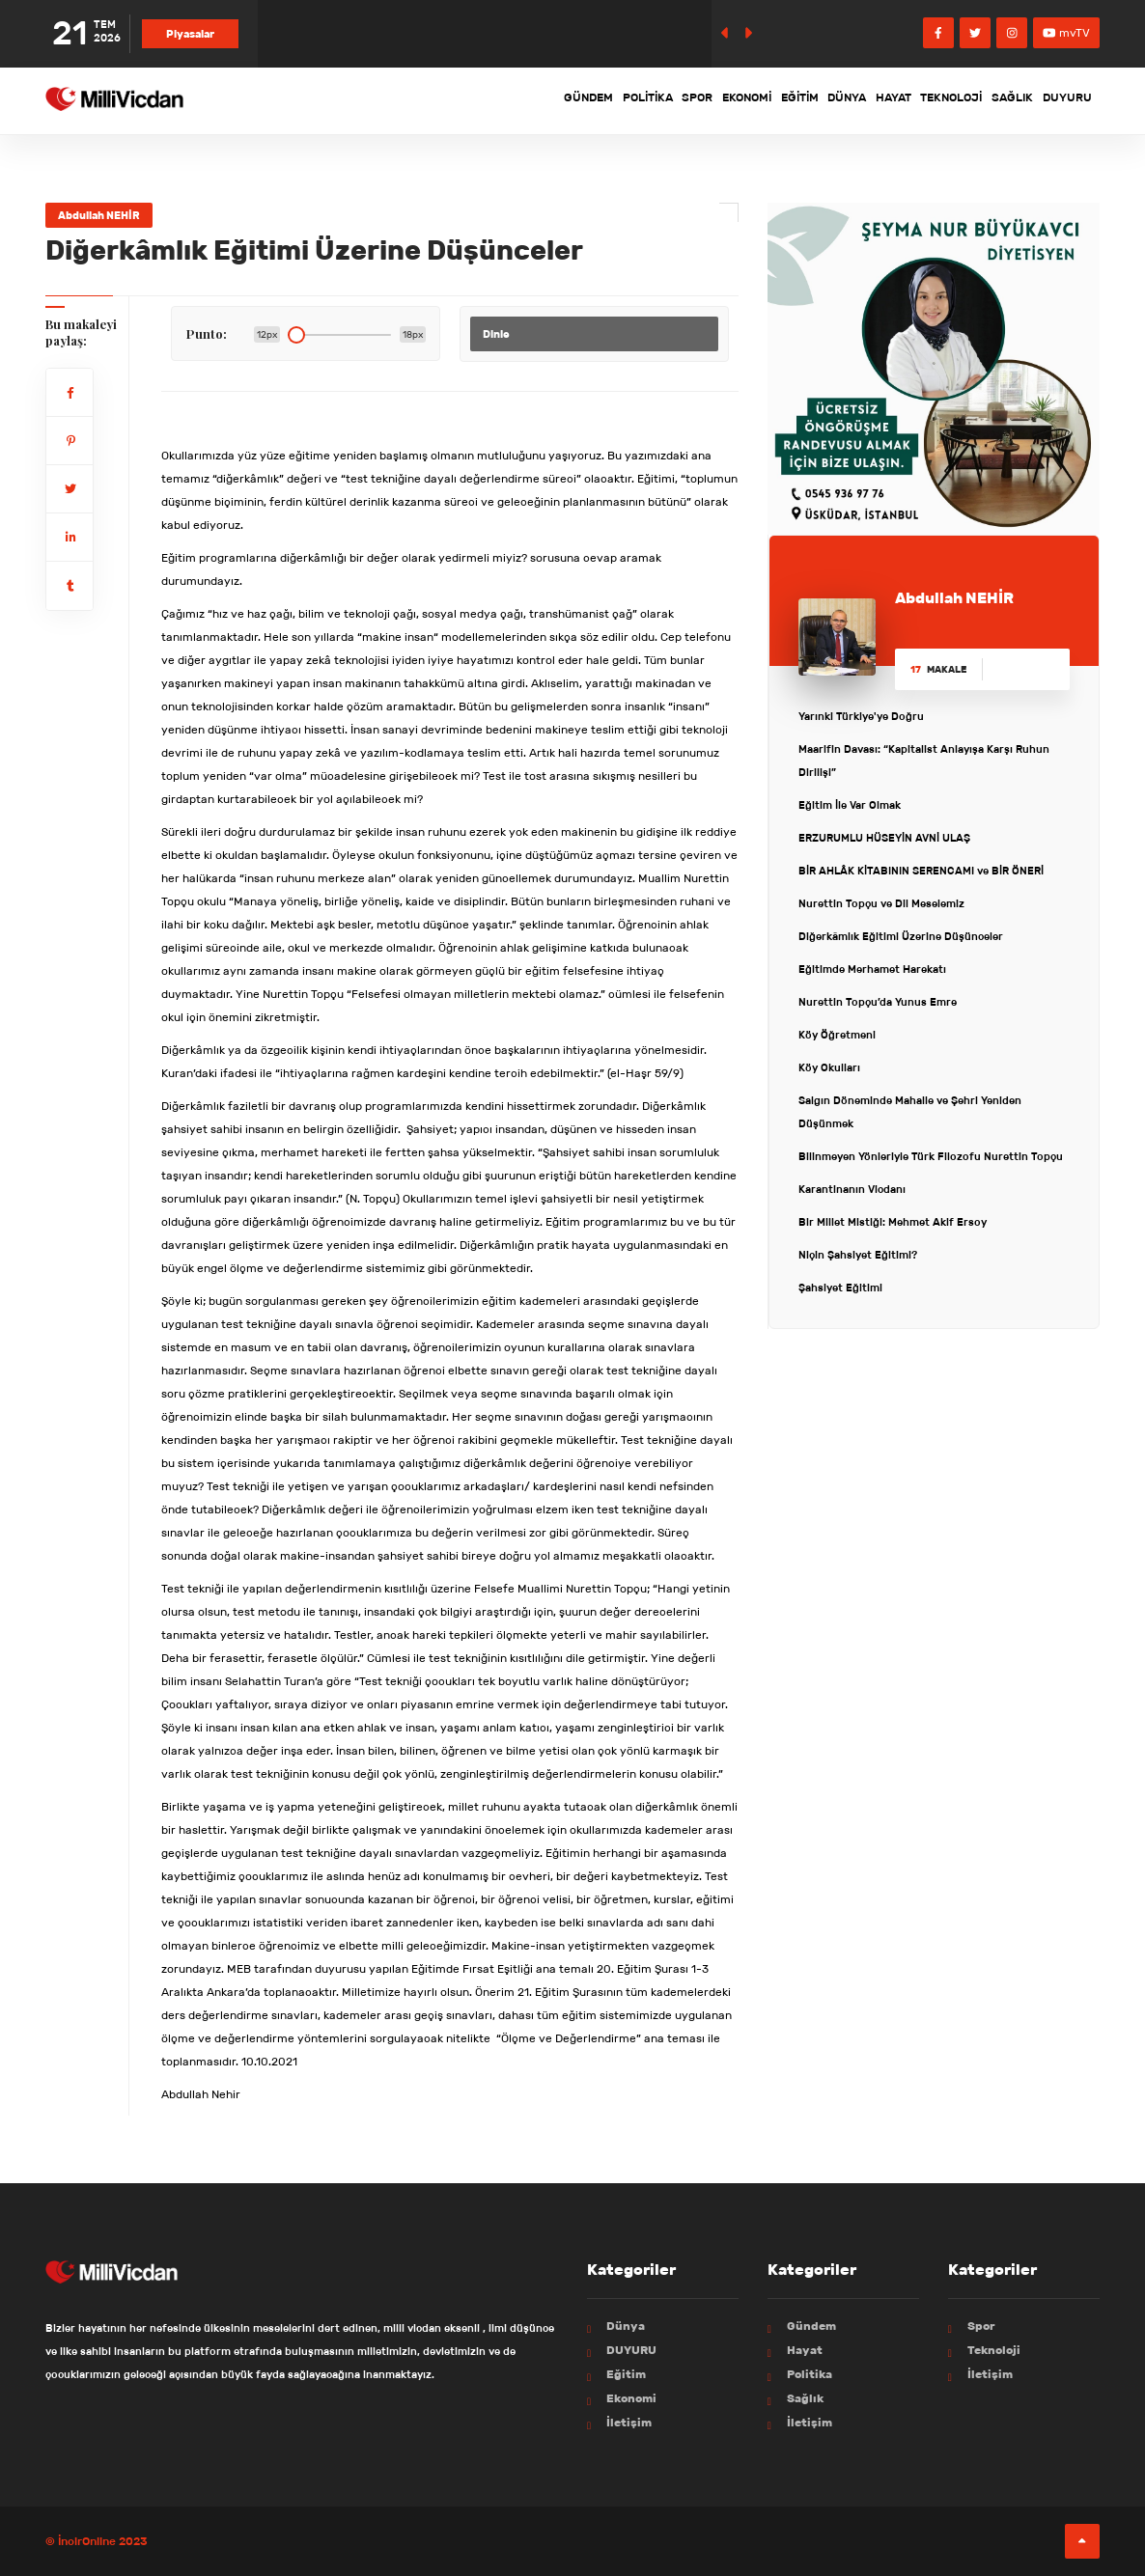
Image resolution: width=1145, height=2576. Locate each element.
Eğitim (709, 100)
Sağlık (990, 100)
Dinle (496, 334)
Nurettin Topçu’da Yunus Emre (877, 1002)
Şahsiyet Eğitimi (840, 1287)
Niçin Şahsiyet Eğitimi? (857, 1254)
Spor (572, 100)
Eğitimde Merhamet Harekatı (872, 969)
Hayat (837, 100)
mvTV (1066, 32)
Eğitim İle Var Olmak (849, 805)
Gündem (428, 100)
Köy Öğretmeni (837, 1034)
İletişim (629, 2422)
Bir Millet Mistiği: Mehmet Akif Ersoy (892, 1222)
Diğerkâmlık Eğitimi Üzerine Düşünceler (900, 936)
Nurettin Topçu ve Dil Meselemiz (881, 903)
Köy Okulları (829, 1067)
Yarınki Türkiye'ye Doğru (861, 716)
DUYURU (1060, 100)
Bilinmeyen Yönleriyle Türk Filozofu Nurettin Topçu (930, 1156)
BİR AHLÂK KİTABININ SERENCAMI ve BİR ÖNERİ (921, 870)
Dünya (774, 100)
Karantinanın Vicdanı (852, 1189)
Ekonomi (638, 100)
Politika (504, 100)
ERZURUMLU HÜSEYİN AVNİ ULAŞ (884, 838)
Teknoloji (912, 100)
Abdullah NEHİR (99, 215)
